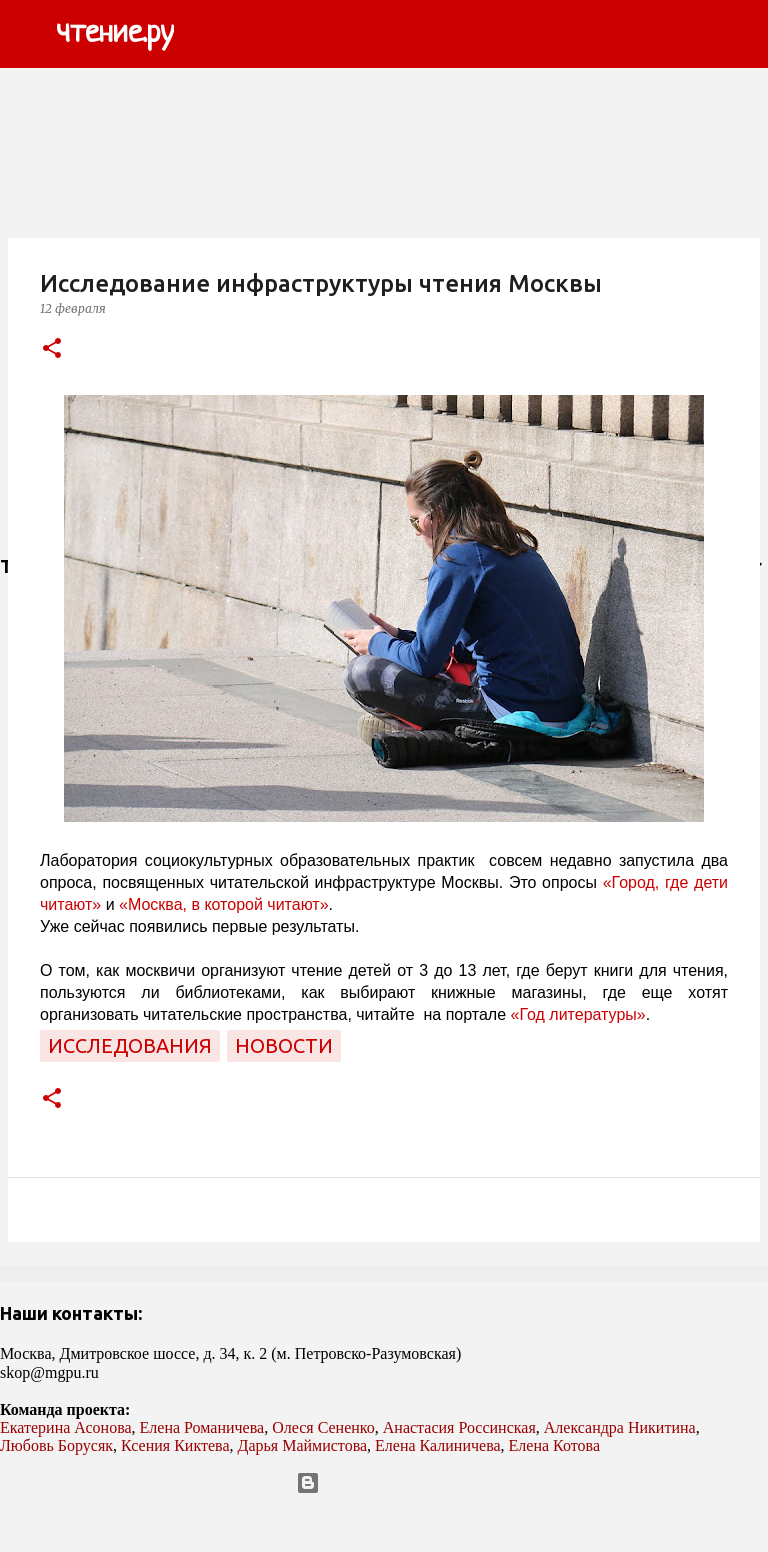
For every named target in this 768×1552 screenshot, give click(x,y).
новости (284, 1045)
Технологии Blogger (384, 1483)
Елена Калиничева (438, 1445)
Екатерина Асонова (66, 1427)
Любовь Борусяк (56, 1445)
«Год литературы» (578, 1014)
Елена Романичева (202, 1427)
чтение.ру (115, 34)
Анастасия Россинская (459, 1427)
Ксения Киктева (175, 1445)
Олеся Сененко (323, 1427)
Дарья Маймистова (303, 1445)
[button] (52, 349)
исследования (130, 1045)
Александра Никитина (620, 1427)
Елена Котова (554, 1445)
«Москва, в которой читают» (224, 904)
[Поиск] (202, 34)
